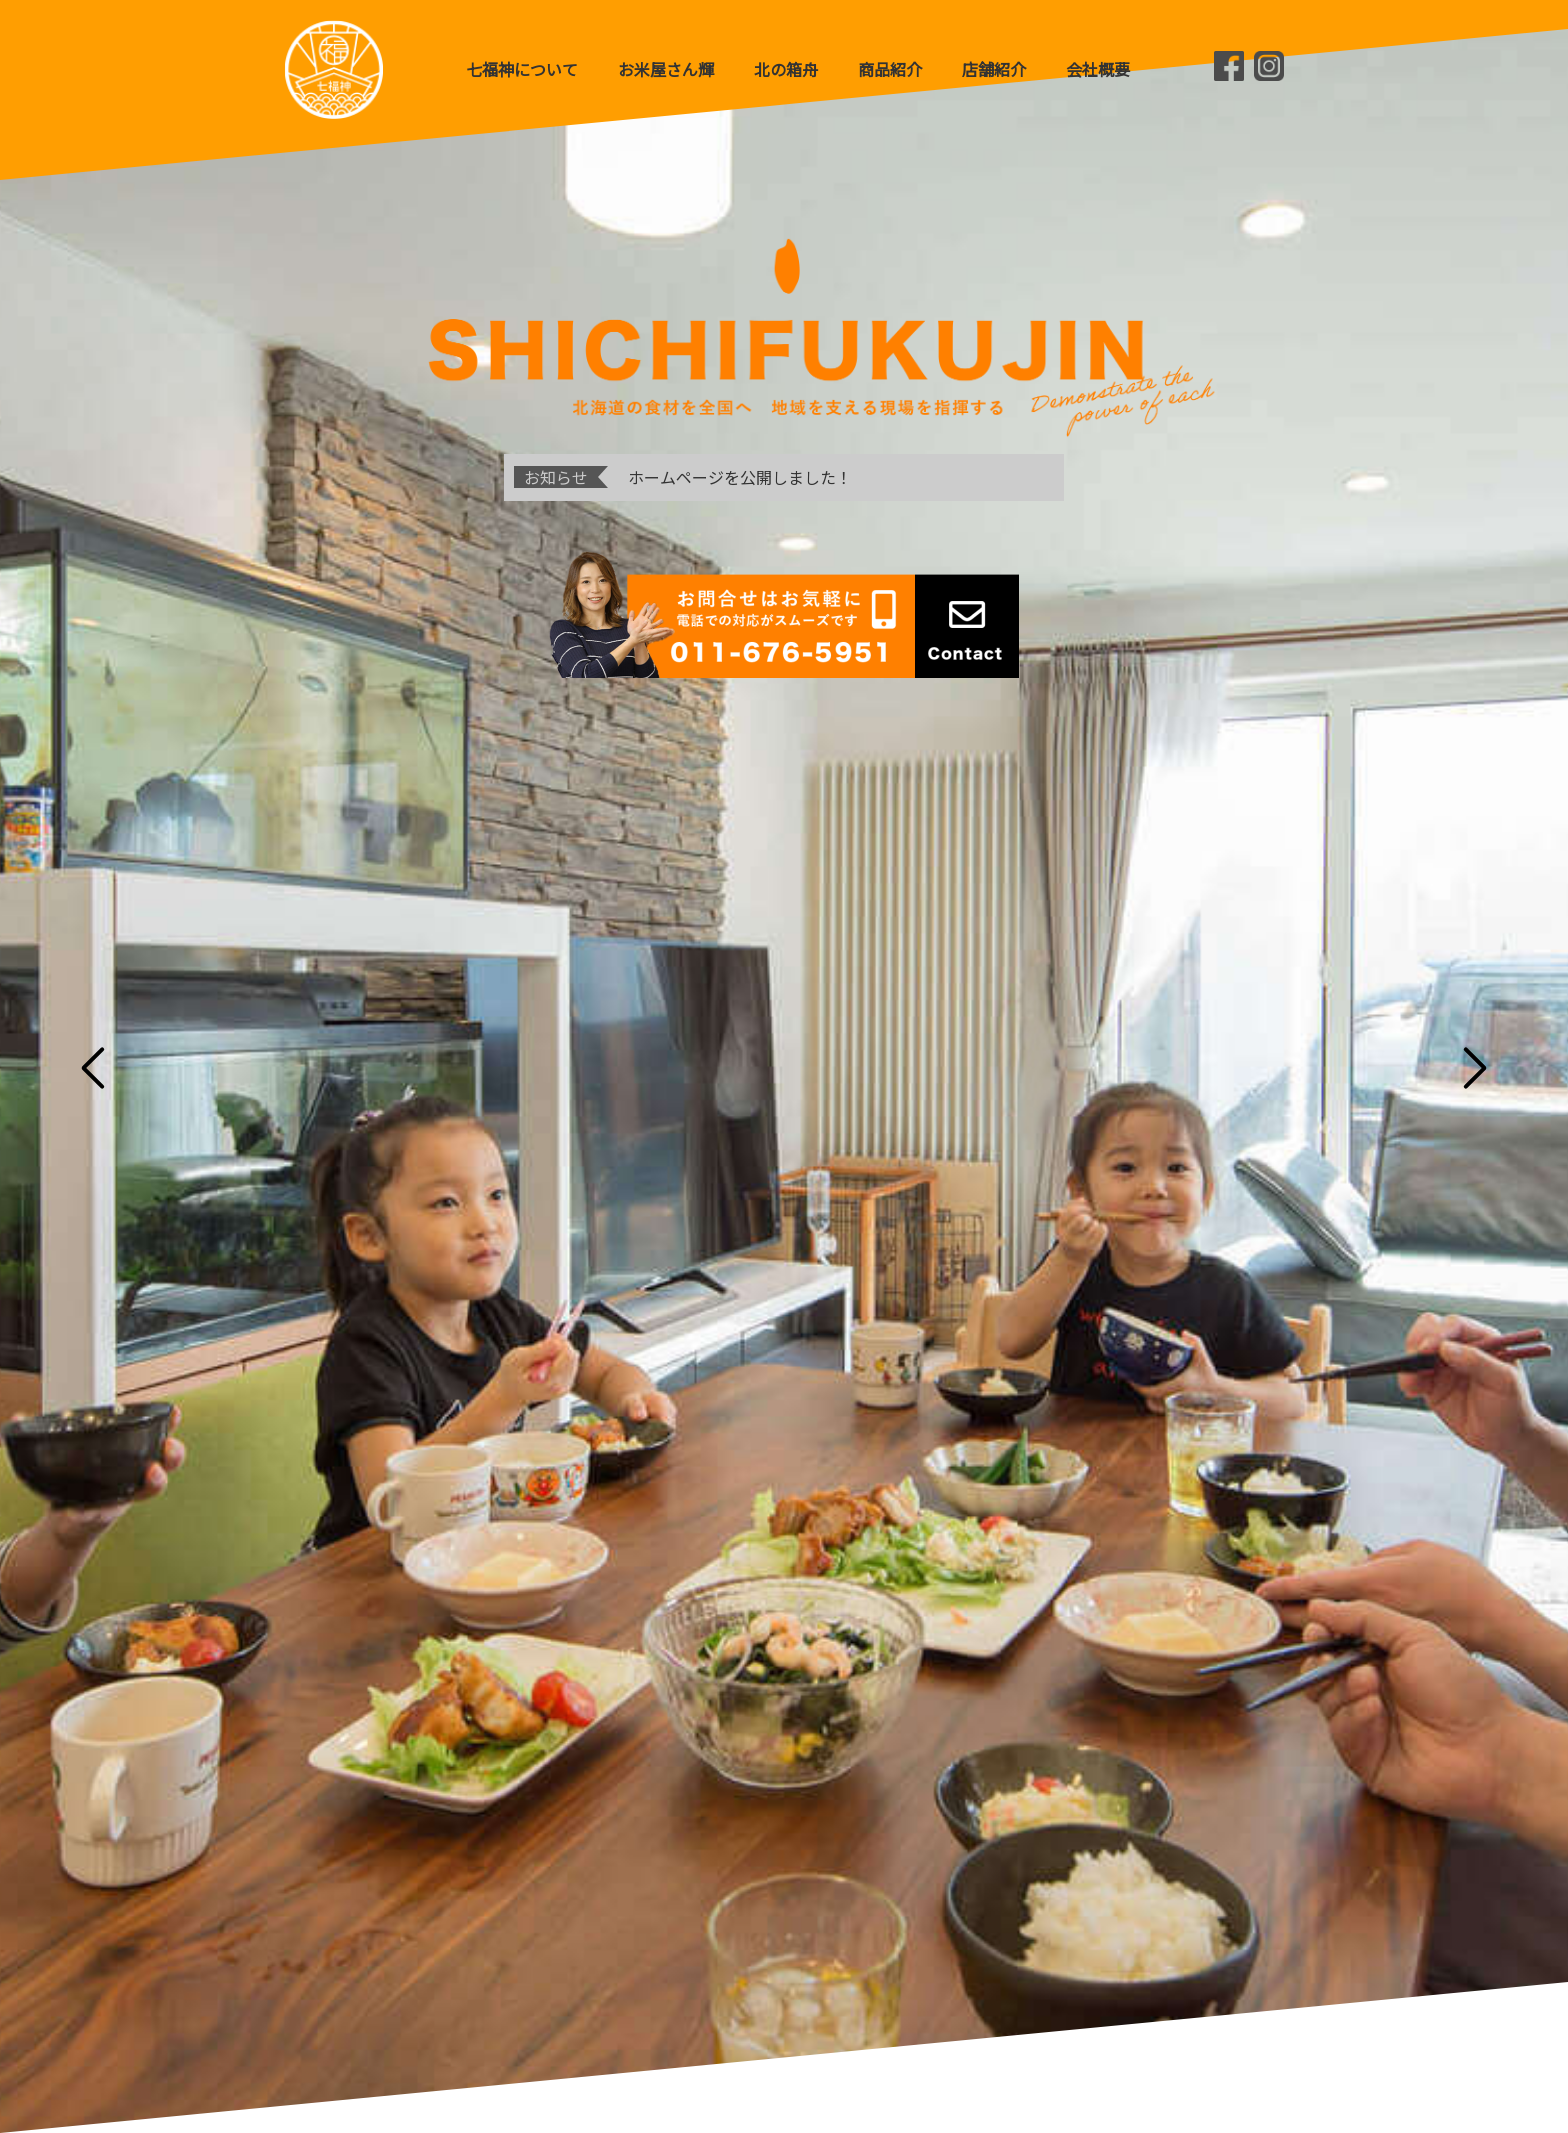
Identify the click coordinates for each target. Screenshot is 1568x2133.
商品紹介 (890, 69)
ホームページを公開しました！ (740, 477)
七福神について (522, 69)
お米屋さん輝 (666, 69)
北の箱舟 (786, 69)
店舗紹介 (994, 69)
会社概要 (1098, 69)
